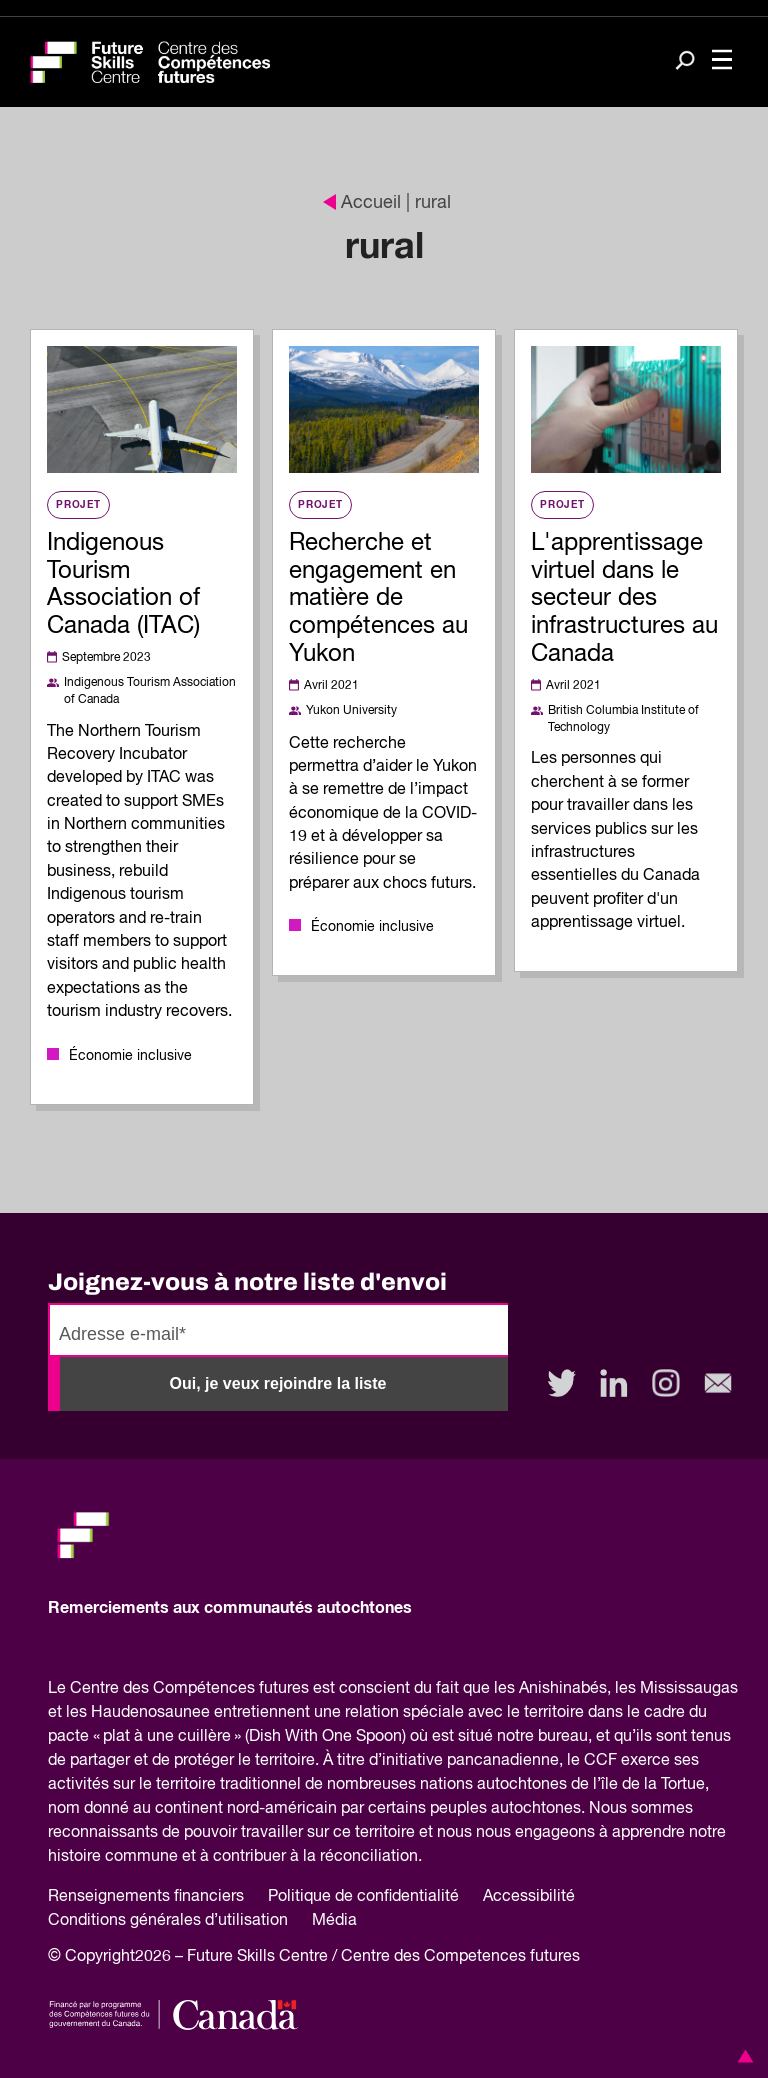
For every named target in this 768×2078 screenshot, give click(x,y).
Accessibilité (529, 1897)
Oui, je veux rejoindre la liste (278, 1383)
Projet (78, 505)
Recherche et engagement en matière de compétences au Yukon (378, 598)
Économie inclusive (130, 1056)
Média (334, 1921)
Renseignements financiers (146, 1897)
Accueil (362, 203)
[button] (742, 2056)
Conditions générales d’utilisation (168, 1921)
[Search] (685, 62)
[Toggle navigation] (722, 62)
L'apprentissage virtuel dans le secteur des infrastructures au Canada (624, 598)
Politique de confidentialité (363, 1897)
